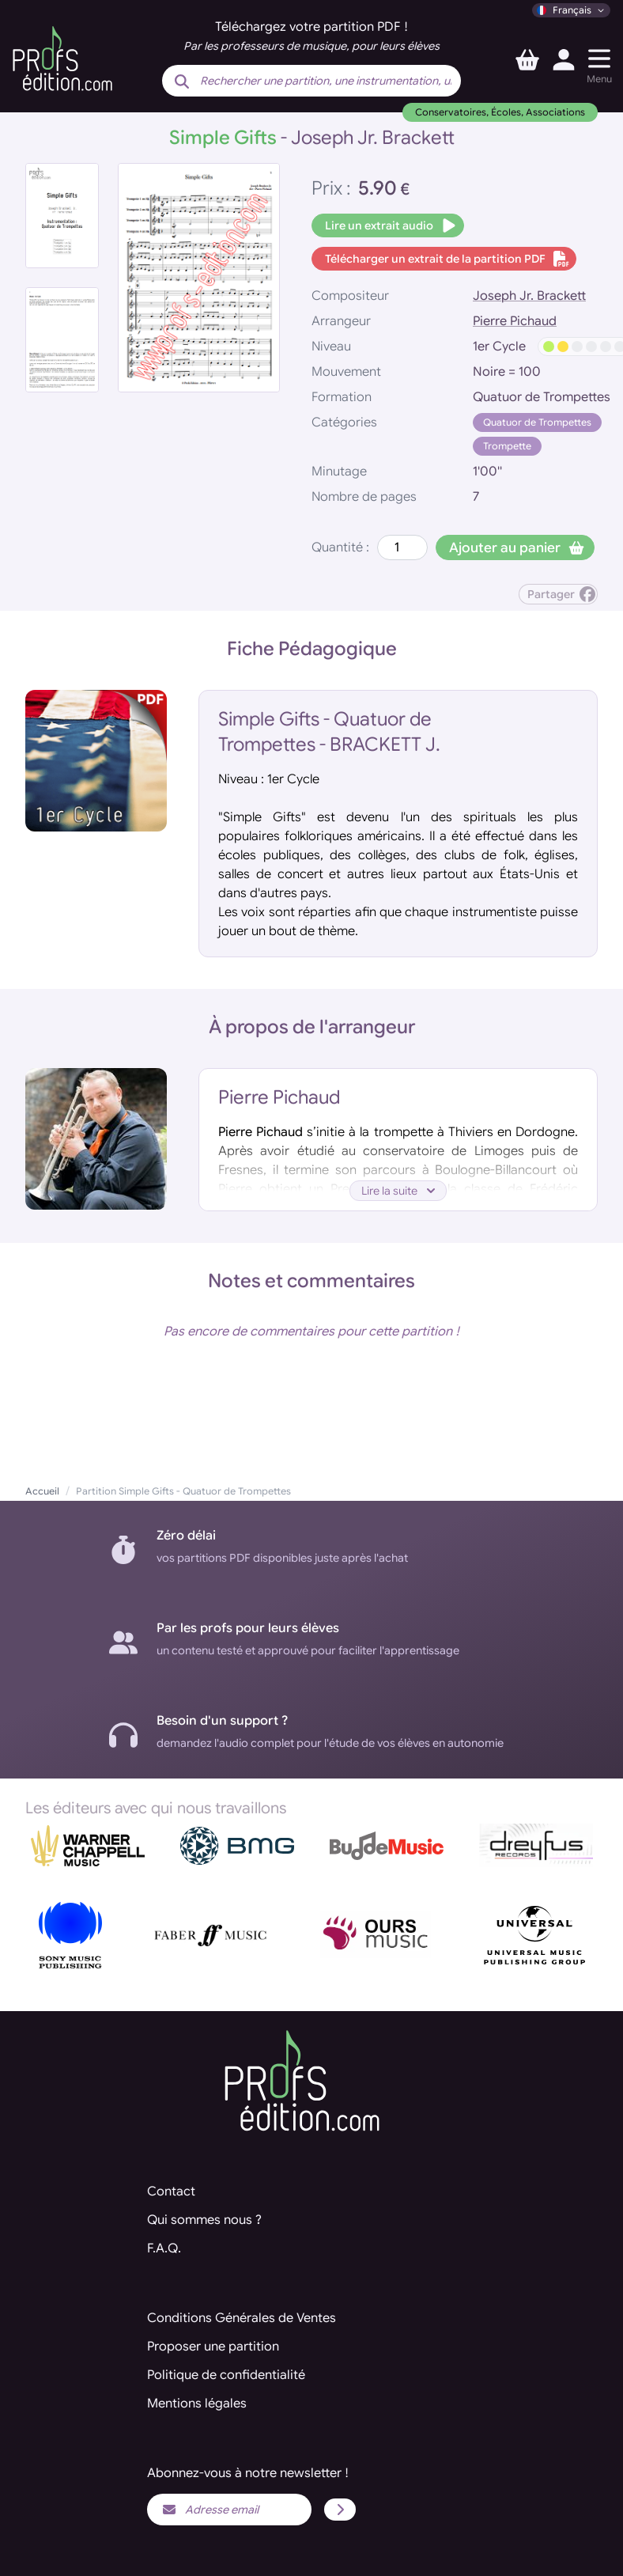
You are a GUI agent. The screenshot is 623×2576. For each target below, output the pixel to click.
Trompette (507, 446)
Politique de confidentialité (226, 2375)
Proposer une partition (213, 2346)
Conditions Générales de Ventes (241, 2318)
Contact (171, 2191)
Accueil (42, 1491)
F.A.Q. (164, 2248)
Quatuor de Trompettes (537, 422)
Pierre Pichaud (515, 321)
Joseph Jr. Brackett (529, 296)
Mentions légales (197, 2403)
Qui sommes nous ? (204, 2220)
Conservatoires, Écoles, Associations (500, 112)
